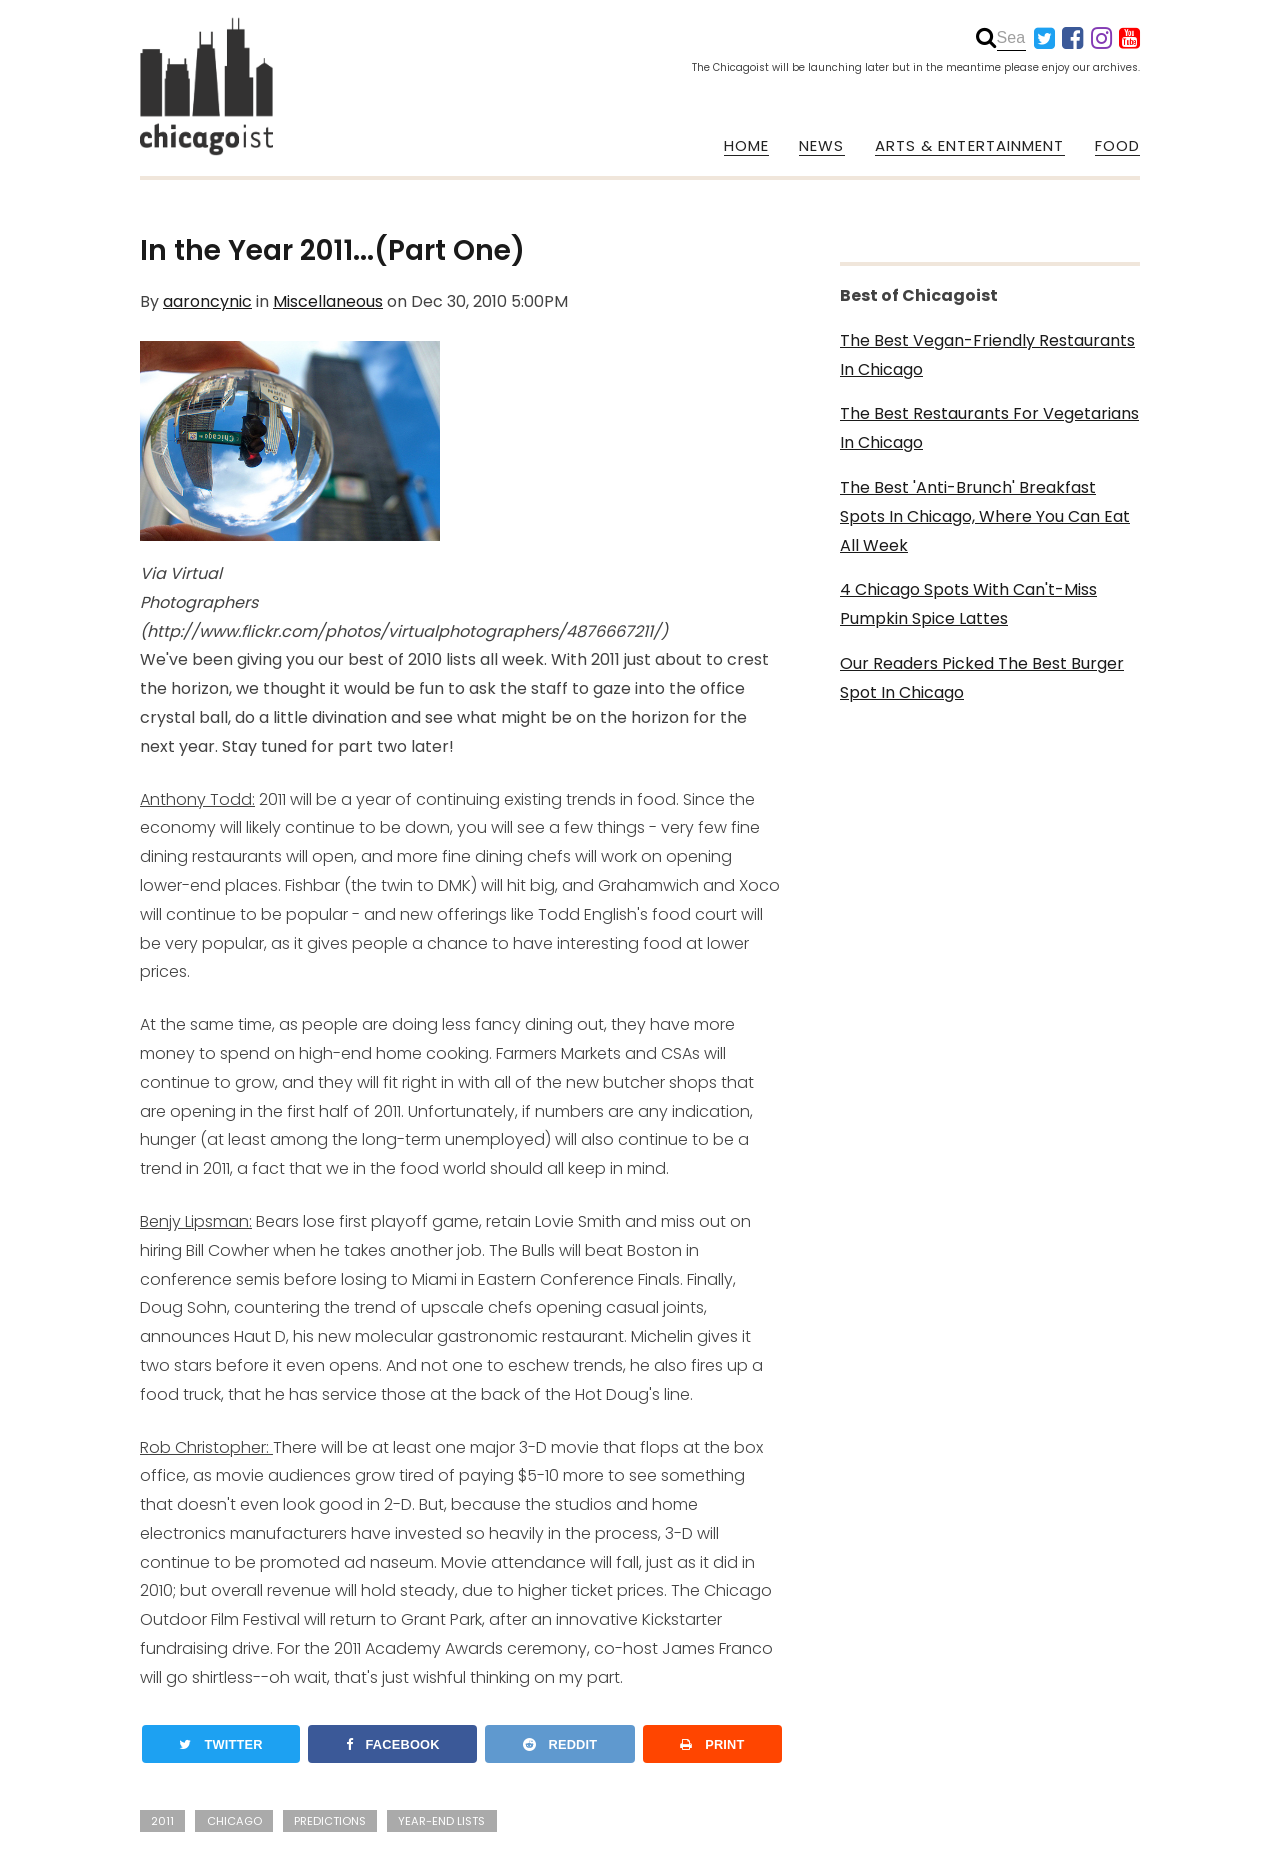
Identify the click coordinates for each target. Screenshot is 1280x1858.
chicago (234, 1821)
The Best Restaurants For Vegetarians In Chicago (989, 428)
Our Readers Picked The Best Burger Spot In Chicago (982, 678)
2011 (162, 1821)
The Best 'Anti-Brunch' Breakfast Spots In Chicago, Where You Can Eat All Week (985, 516)
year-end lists (441, 1821)
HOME (746, 146)
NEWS (821, 146)
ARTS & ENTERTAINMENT (970, 146)
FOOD (1117, 146)
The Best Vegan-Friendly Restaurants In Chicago (987, 355)
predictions (330, 1821)
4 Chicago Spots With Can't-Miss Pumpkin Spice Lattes (968, 604)
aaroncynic (207, 301)
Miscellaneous (328, 301)
